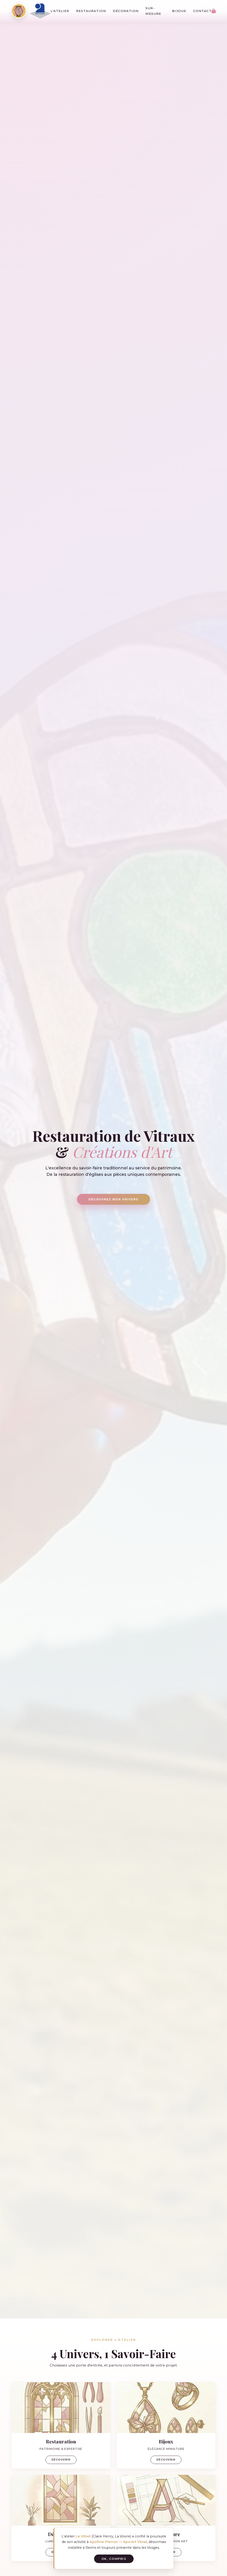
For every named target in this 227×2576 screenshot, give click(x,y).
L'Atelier (60, 11)
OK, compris (113, 2559)
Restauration (91, 11)
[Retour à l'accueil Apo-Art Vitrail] (31, 10)
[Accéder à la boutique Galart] (214, 11)
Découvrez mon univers (113, 1199)
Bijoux (179, 11)
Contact (202, 11)
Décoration (125, 11)
